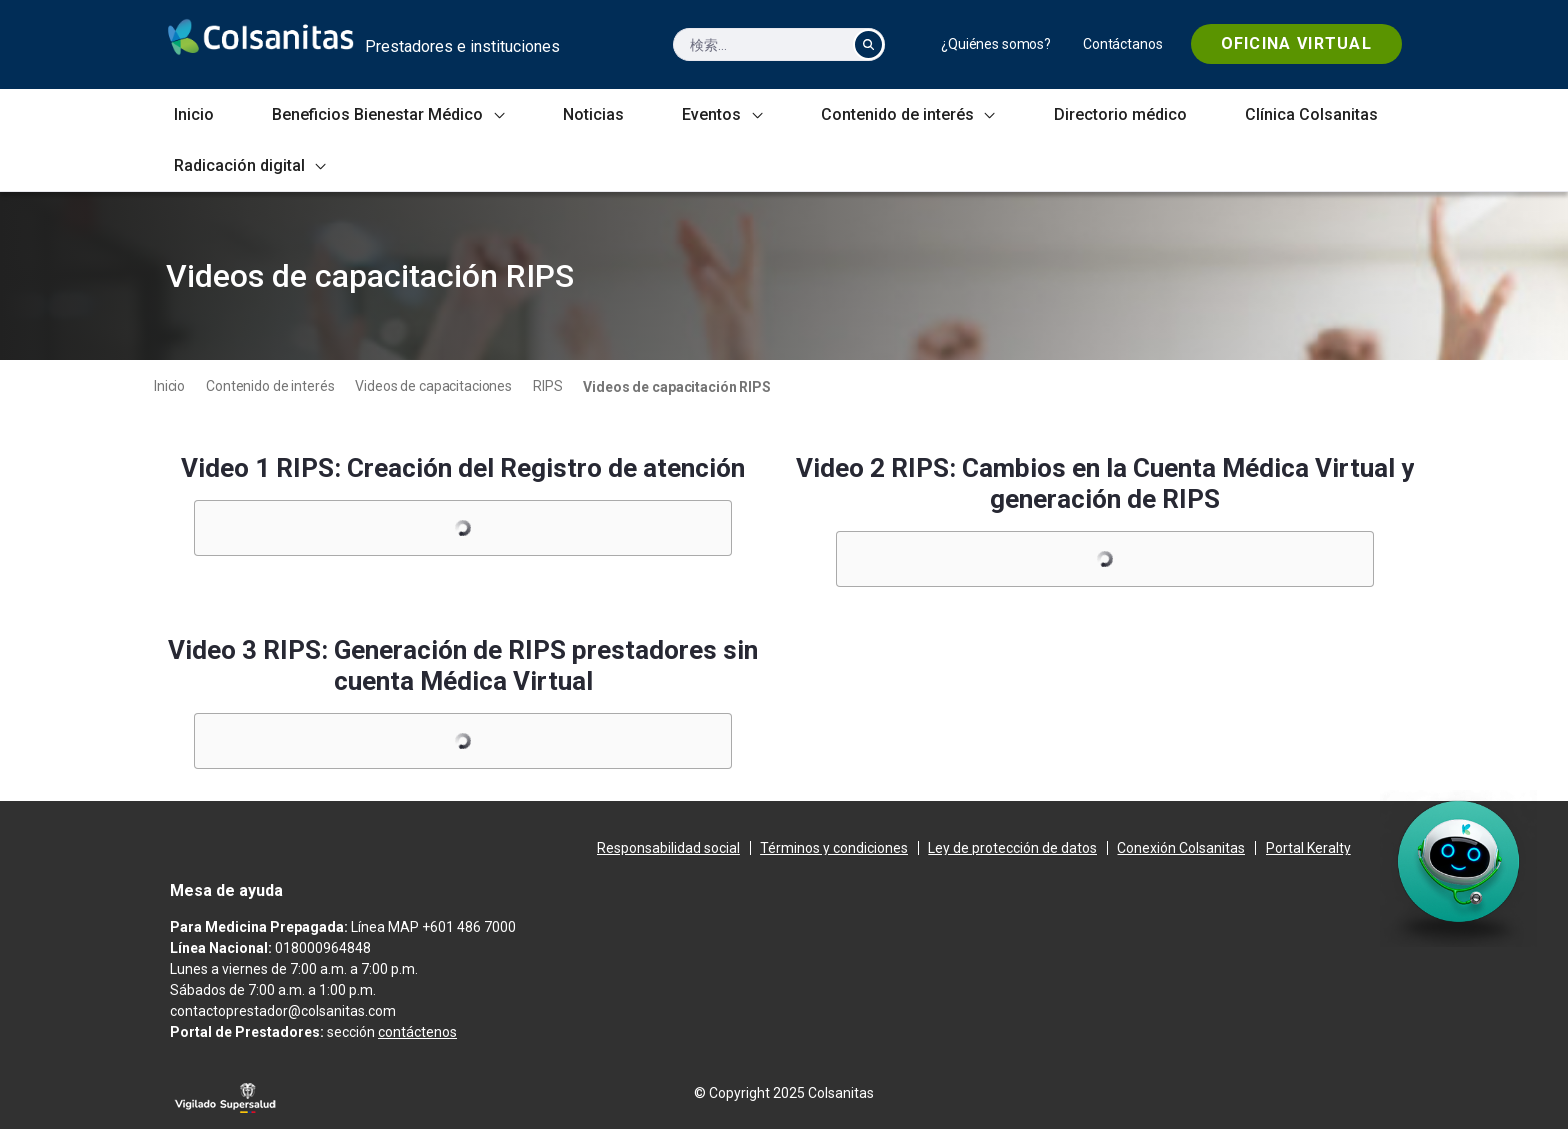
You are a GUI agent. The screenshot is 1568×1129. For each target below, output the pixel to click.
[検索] (759, 44)
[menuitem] (996, 44)
